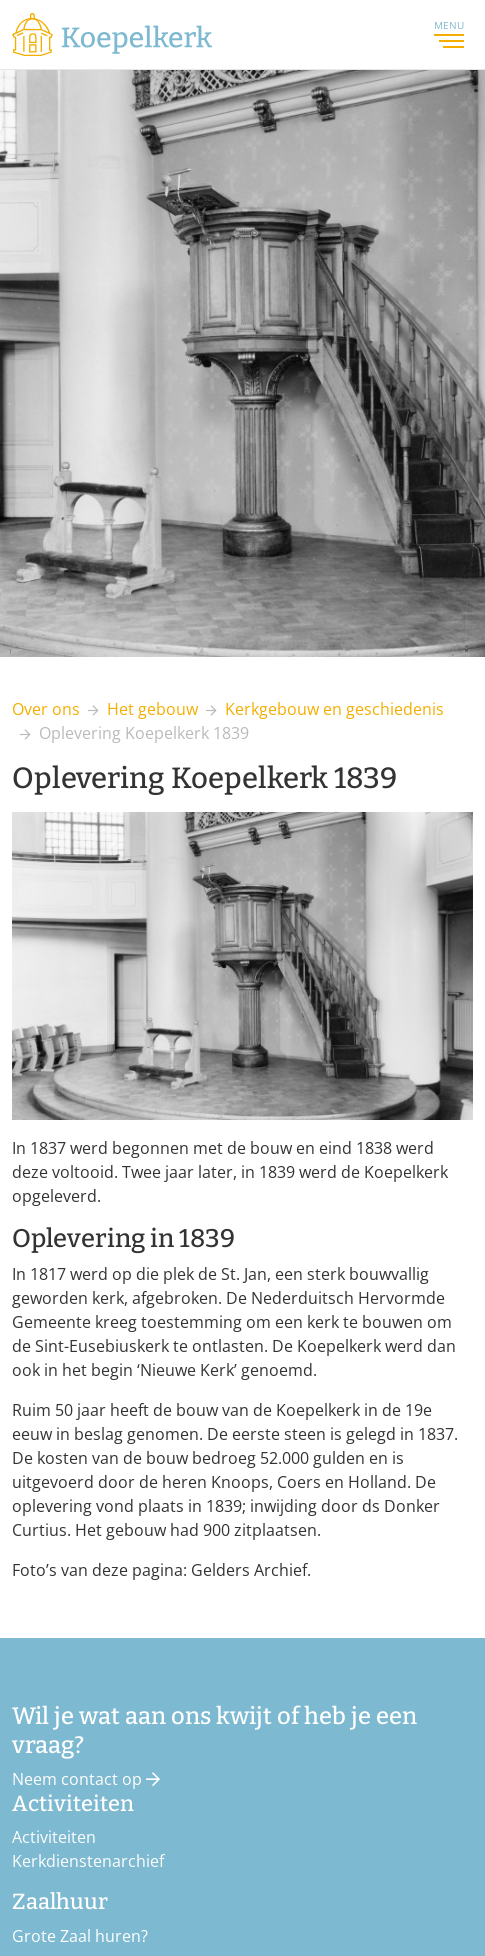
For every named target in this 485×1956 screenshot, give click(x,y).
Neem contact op (86, 1779)
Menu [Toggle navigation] (449, 34)
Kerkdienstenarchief (88, 1861)
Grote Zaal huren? (80, 1936)
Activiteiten (54, 1837)
